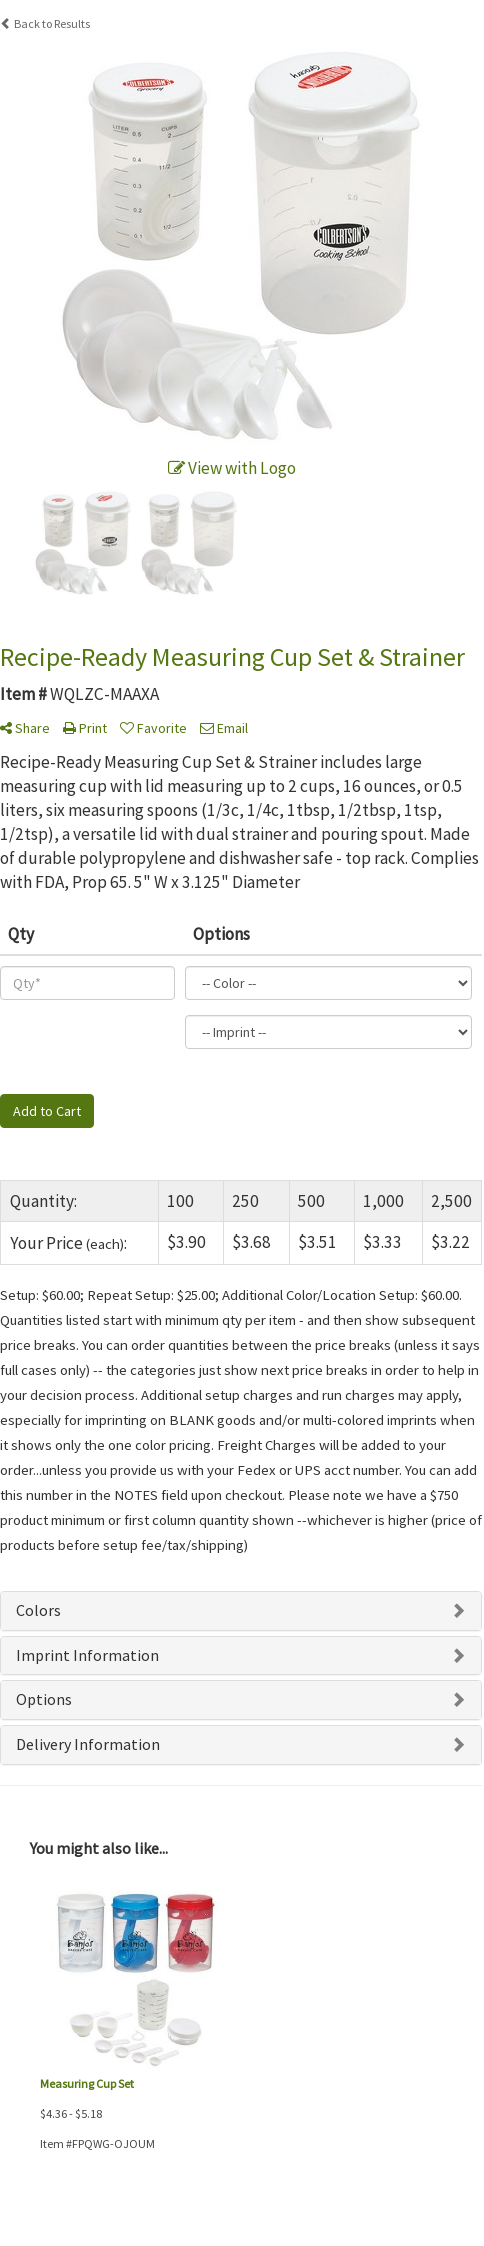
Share (25, 728)
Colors (38, 1610)
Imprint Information (87, 1655)
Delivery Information (88, 1744)
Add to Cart (47, 1111)
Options (44, 1699)
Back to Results (45, 23)
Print (85, 728)
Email (224, 728)
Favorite (153, 728)
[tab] (241, 1611)
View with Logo (232, 468)
